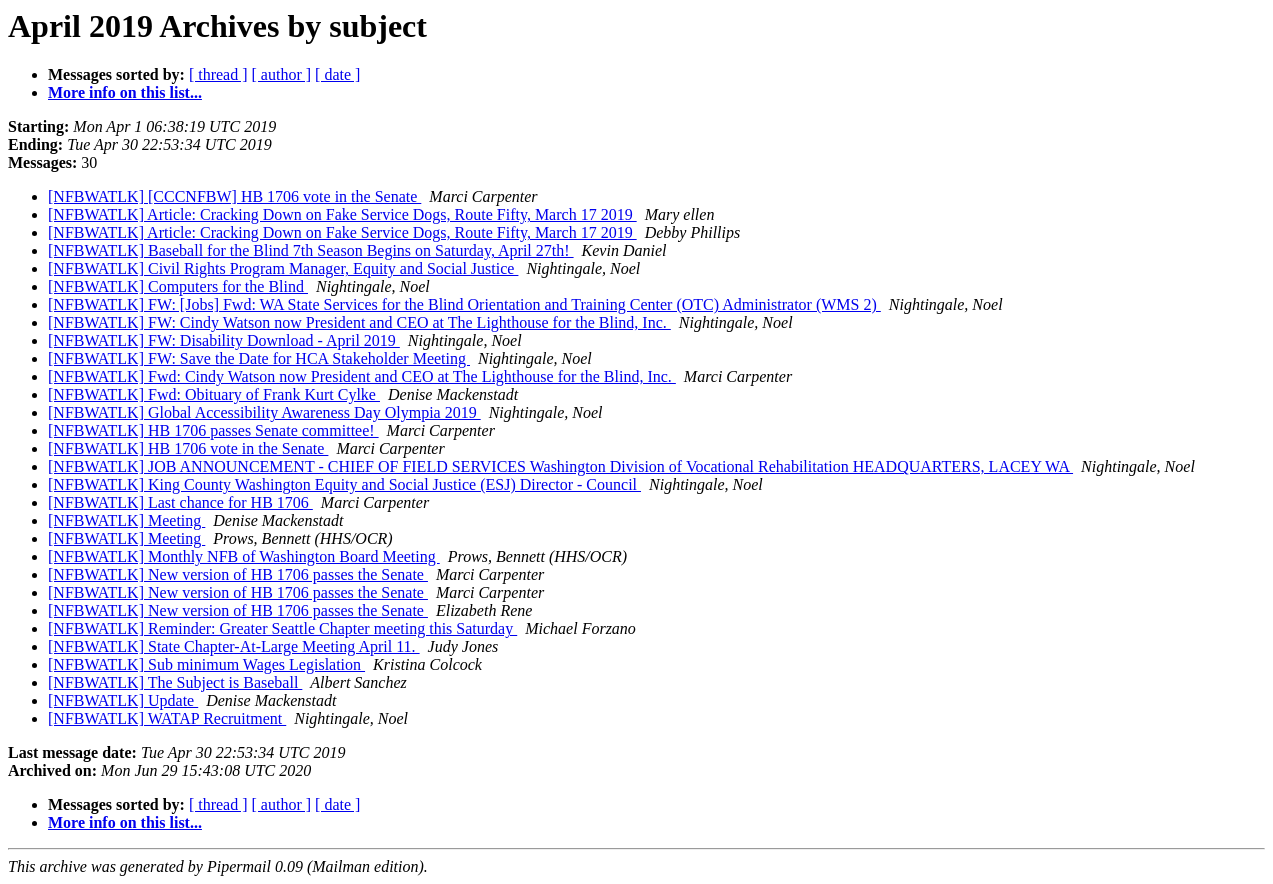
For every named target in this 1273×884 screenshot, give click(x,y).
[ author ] (282, 74)
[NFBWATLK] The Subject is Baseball (175, 682)
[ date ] (337, 74)
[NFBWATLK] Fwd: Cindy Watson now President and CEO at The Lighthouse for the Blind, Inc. (362, 376)
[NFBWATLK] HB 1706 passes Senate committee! (213, 430)
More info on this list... (125, 92)
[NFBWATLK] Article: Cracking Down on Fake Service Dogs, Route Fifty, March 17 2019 (342, 214)
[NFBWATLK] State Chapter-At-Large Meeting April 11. (234, 646)
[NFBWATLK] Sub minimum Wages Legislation (206, 664)
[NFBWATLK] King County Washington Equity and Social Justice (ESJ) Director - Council (344, 484)
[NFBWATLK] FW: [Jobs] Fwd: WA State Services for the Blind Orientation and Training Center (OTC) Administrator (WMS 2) (464, 304)
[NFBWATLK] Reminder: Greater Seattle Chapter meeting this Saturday (282, 628)
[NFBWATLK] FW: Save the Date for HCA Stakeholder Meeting (259, 358)
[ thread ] (218, 74)
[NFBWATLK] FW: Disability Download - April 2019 (224, 340)
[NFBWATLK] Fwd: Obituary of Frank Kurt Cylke (214, 394)
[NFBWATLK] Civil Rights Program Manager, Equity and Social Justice (283, 268)
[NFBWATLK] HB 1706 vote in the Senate (188, 448)
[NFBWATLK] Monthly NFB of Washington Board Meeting (244, 556)
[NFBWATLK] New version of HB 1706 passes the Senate (238, 574)
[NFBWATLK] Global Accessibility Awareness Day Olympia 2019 (264, 412)
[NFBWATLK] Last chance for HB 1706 (180, 502)
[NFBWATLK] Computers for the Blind (178, 286)
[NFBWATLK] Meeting (126, 520)
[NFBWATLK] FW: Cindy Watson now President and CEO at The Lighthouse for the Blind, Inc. (359, 322)
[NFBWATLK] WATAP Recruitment (167, 718)
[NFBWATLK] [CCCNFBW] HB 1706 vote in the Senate (234, 196)
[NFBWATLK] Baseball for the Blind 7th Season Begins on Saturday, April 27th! (311, 250)
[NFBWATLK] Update (123, 700)
